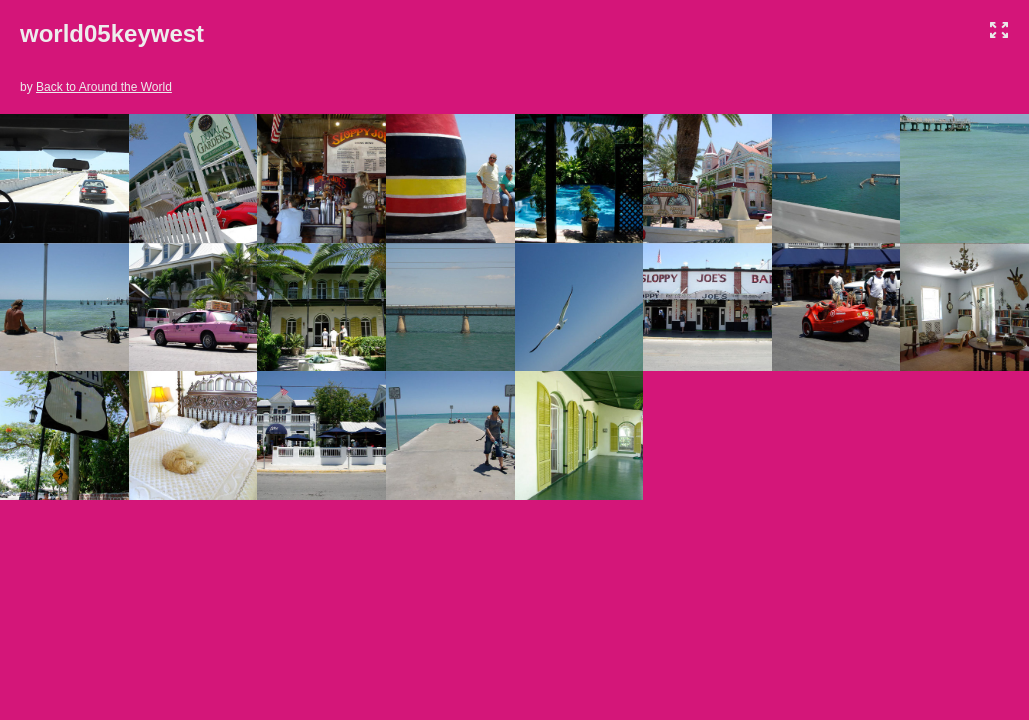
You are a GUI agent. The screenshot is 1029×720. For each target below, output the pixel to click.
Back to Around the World (104, 87)
